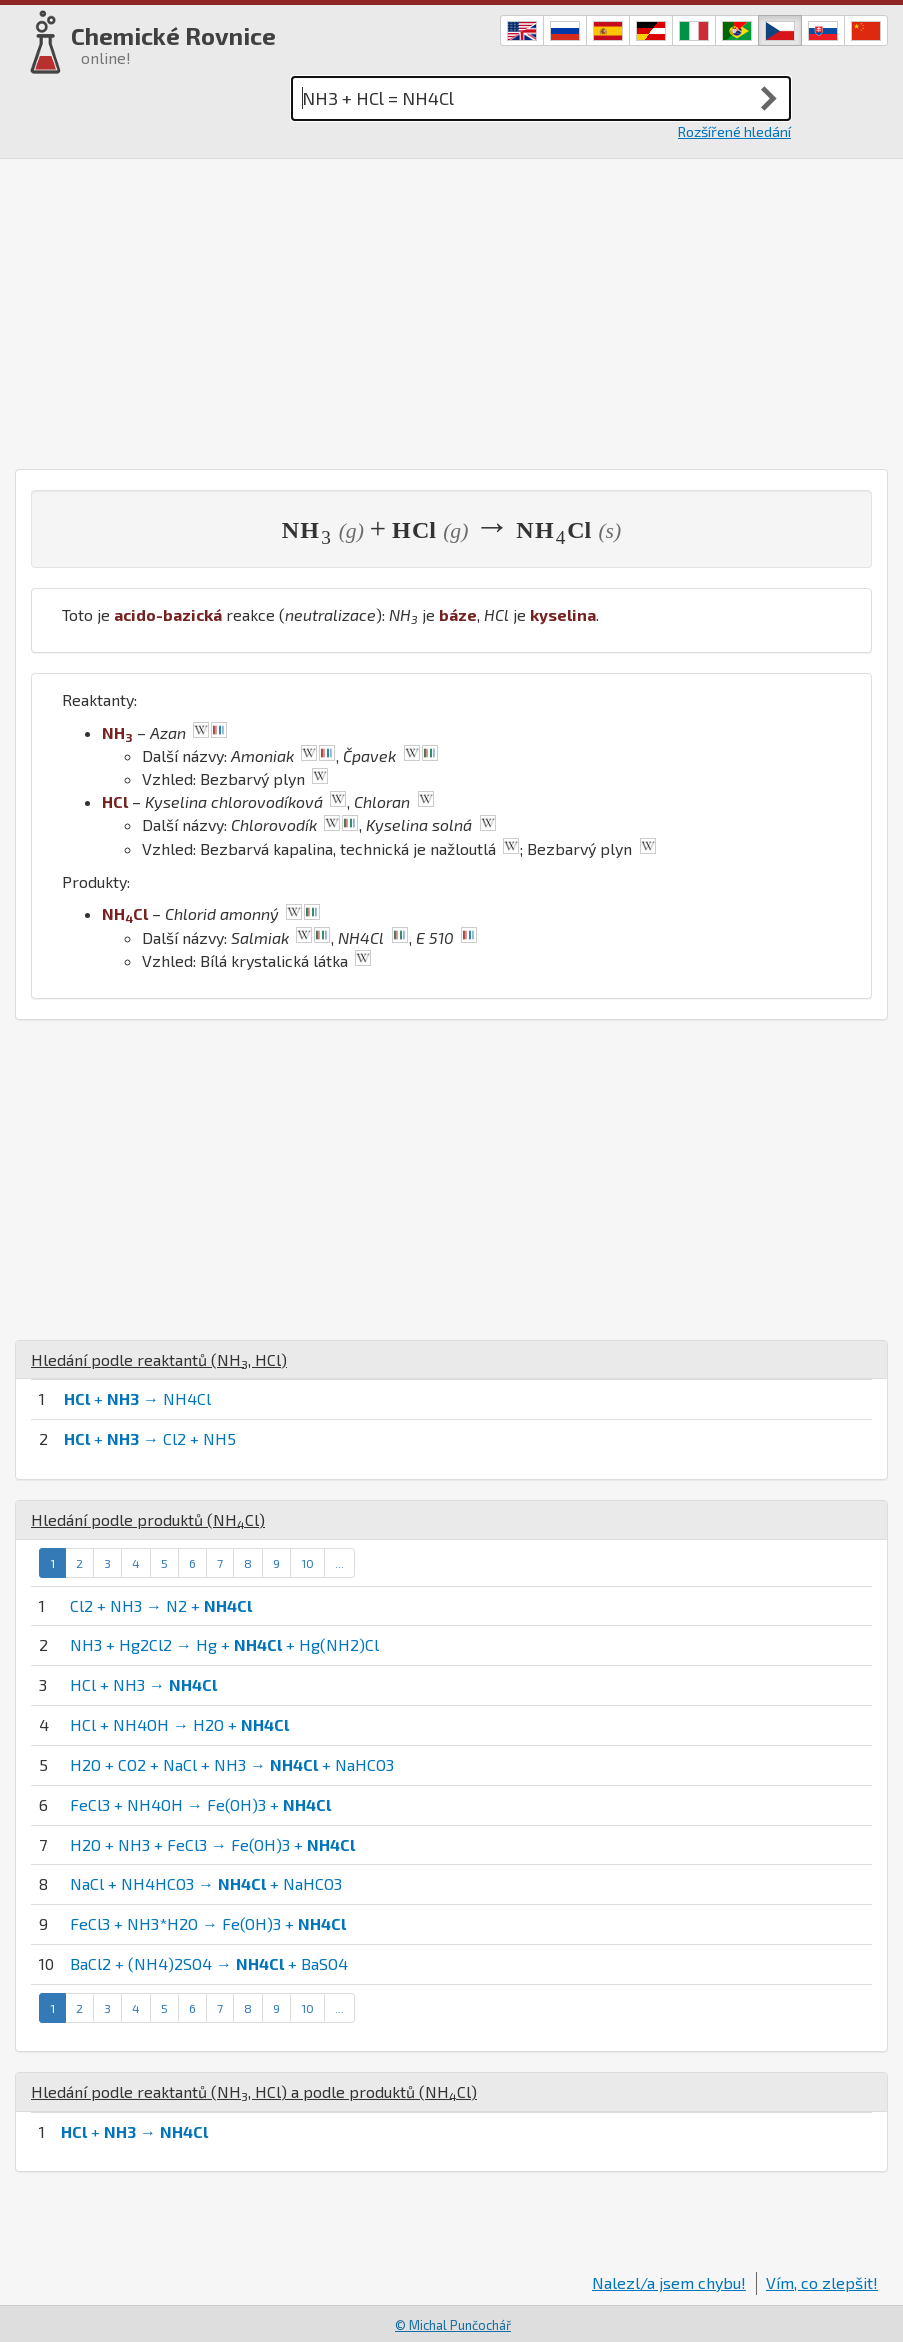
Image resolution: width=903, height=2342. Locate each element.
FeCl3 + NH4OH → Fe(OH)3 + (200, 1804)
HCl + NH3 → (143, 1684)
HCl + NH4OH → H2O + (179, 1724)
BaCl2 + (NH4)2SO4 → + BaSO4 (209, 1963)
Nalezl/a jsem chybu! (669, 2282)
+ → (134, 2131)
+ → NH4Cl (137, 1398)
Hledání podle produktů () (148, 1519)
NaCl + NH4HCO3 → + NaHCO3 (206, 1883)
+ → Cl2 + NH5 (150, 1438)
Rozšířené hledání (734, 131)
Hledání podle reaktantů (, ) (159, 1359)
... (339, 1563)
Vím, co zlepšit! (822, 2282)
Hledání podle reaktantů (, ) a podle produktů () (254, 2091)
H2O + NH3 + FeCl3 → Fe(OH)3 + (212, 1844)
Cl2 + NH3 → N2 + (161, 1605)
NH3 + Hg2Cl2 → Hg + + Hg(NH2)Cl (224, 1644)
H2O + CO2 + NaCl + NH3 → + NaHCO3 (232, 1764)
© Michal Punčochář (453, 2325)
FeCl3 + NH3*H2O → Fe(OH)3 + (208, 1923)
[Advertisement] (451, 309)
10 (307, 1563)
